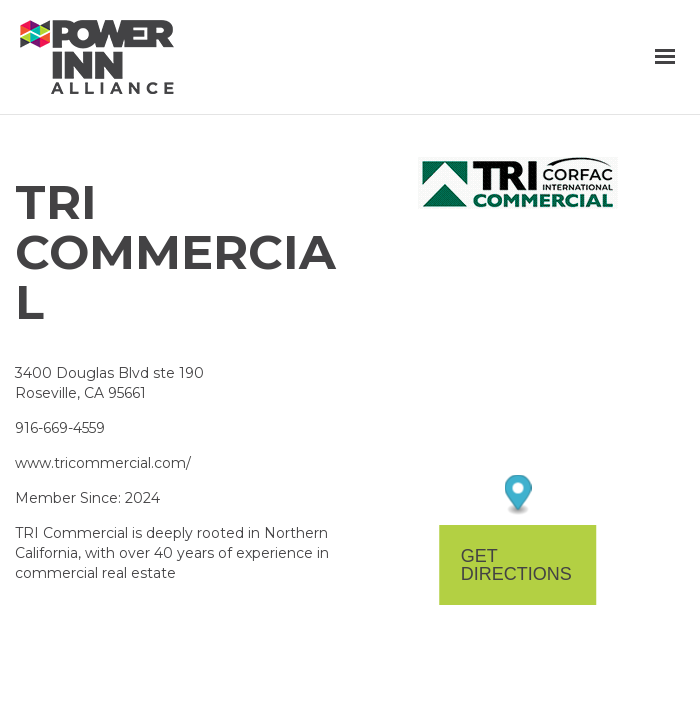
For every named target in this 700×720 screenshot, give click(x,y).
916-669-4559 (60, 428)
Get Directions (516, 565)
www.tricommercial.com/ (103, 463)
